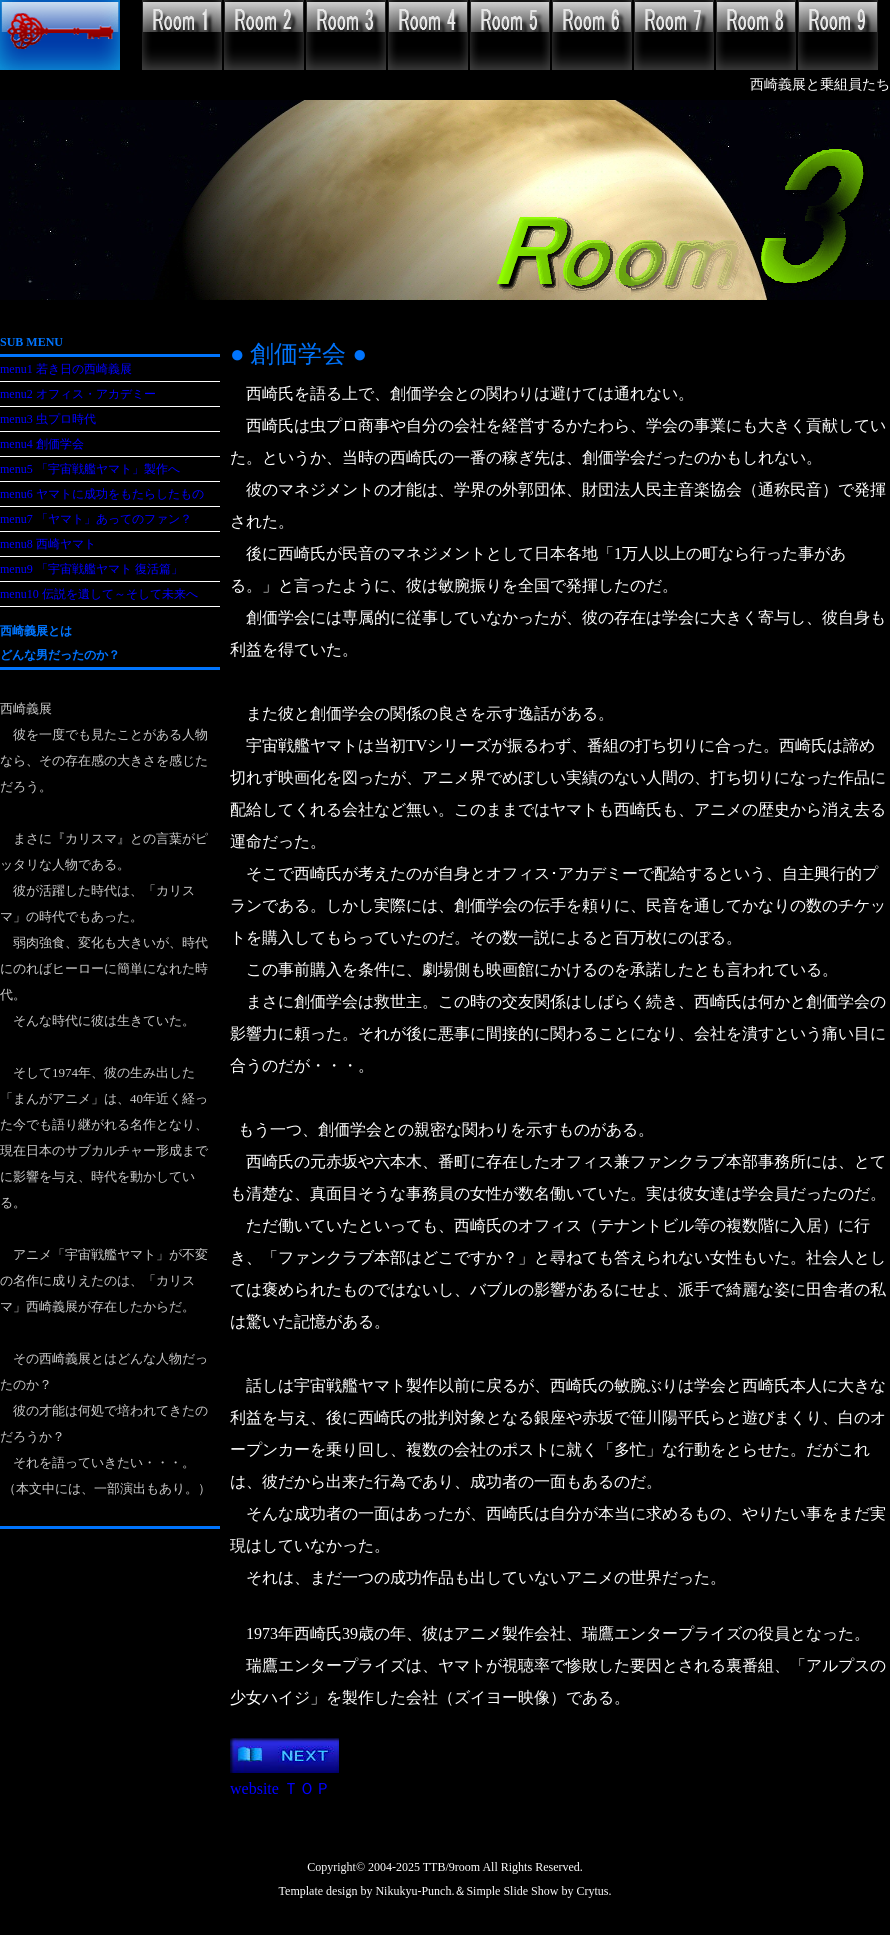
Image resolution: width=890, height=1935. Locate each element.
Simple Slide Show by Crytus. (538, 1891)
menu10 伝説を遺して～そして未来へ (99, 594)
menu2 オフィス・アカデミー (78, 394)
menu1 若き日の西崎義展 (66, 369)
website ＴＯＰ (280, 1788)
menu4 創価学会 (42, 444)
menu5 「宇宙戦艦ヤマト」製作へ (90, 469)
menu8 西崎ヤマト (48, 544)
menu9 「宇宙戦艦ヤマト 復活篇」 (91, 569)
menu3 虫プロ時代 (48, 419)
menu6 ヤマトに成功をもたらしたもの (102, 494)
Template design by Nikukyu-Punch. (367, 1891)
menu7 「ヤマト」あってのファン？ (96, 519)
